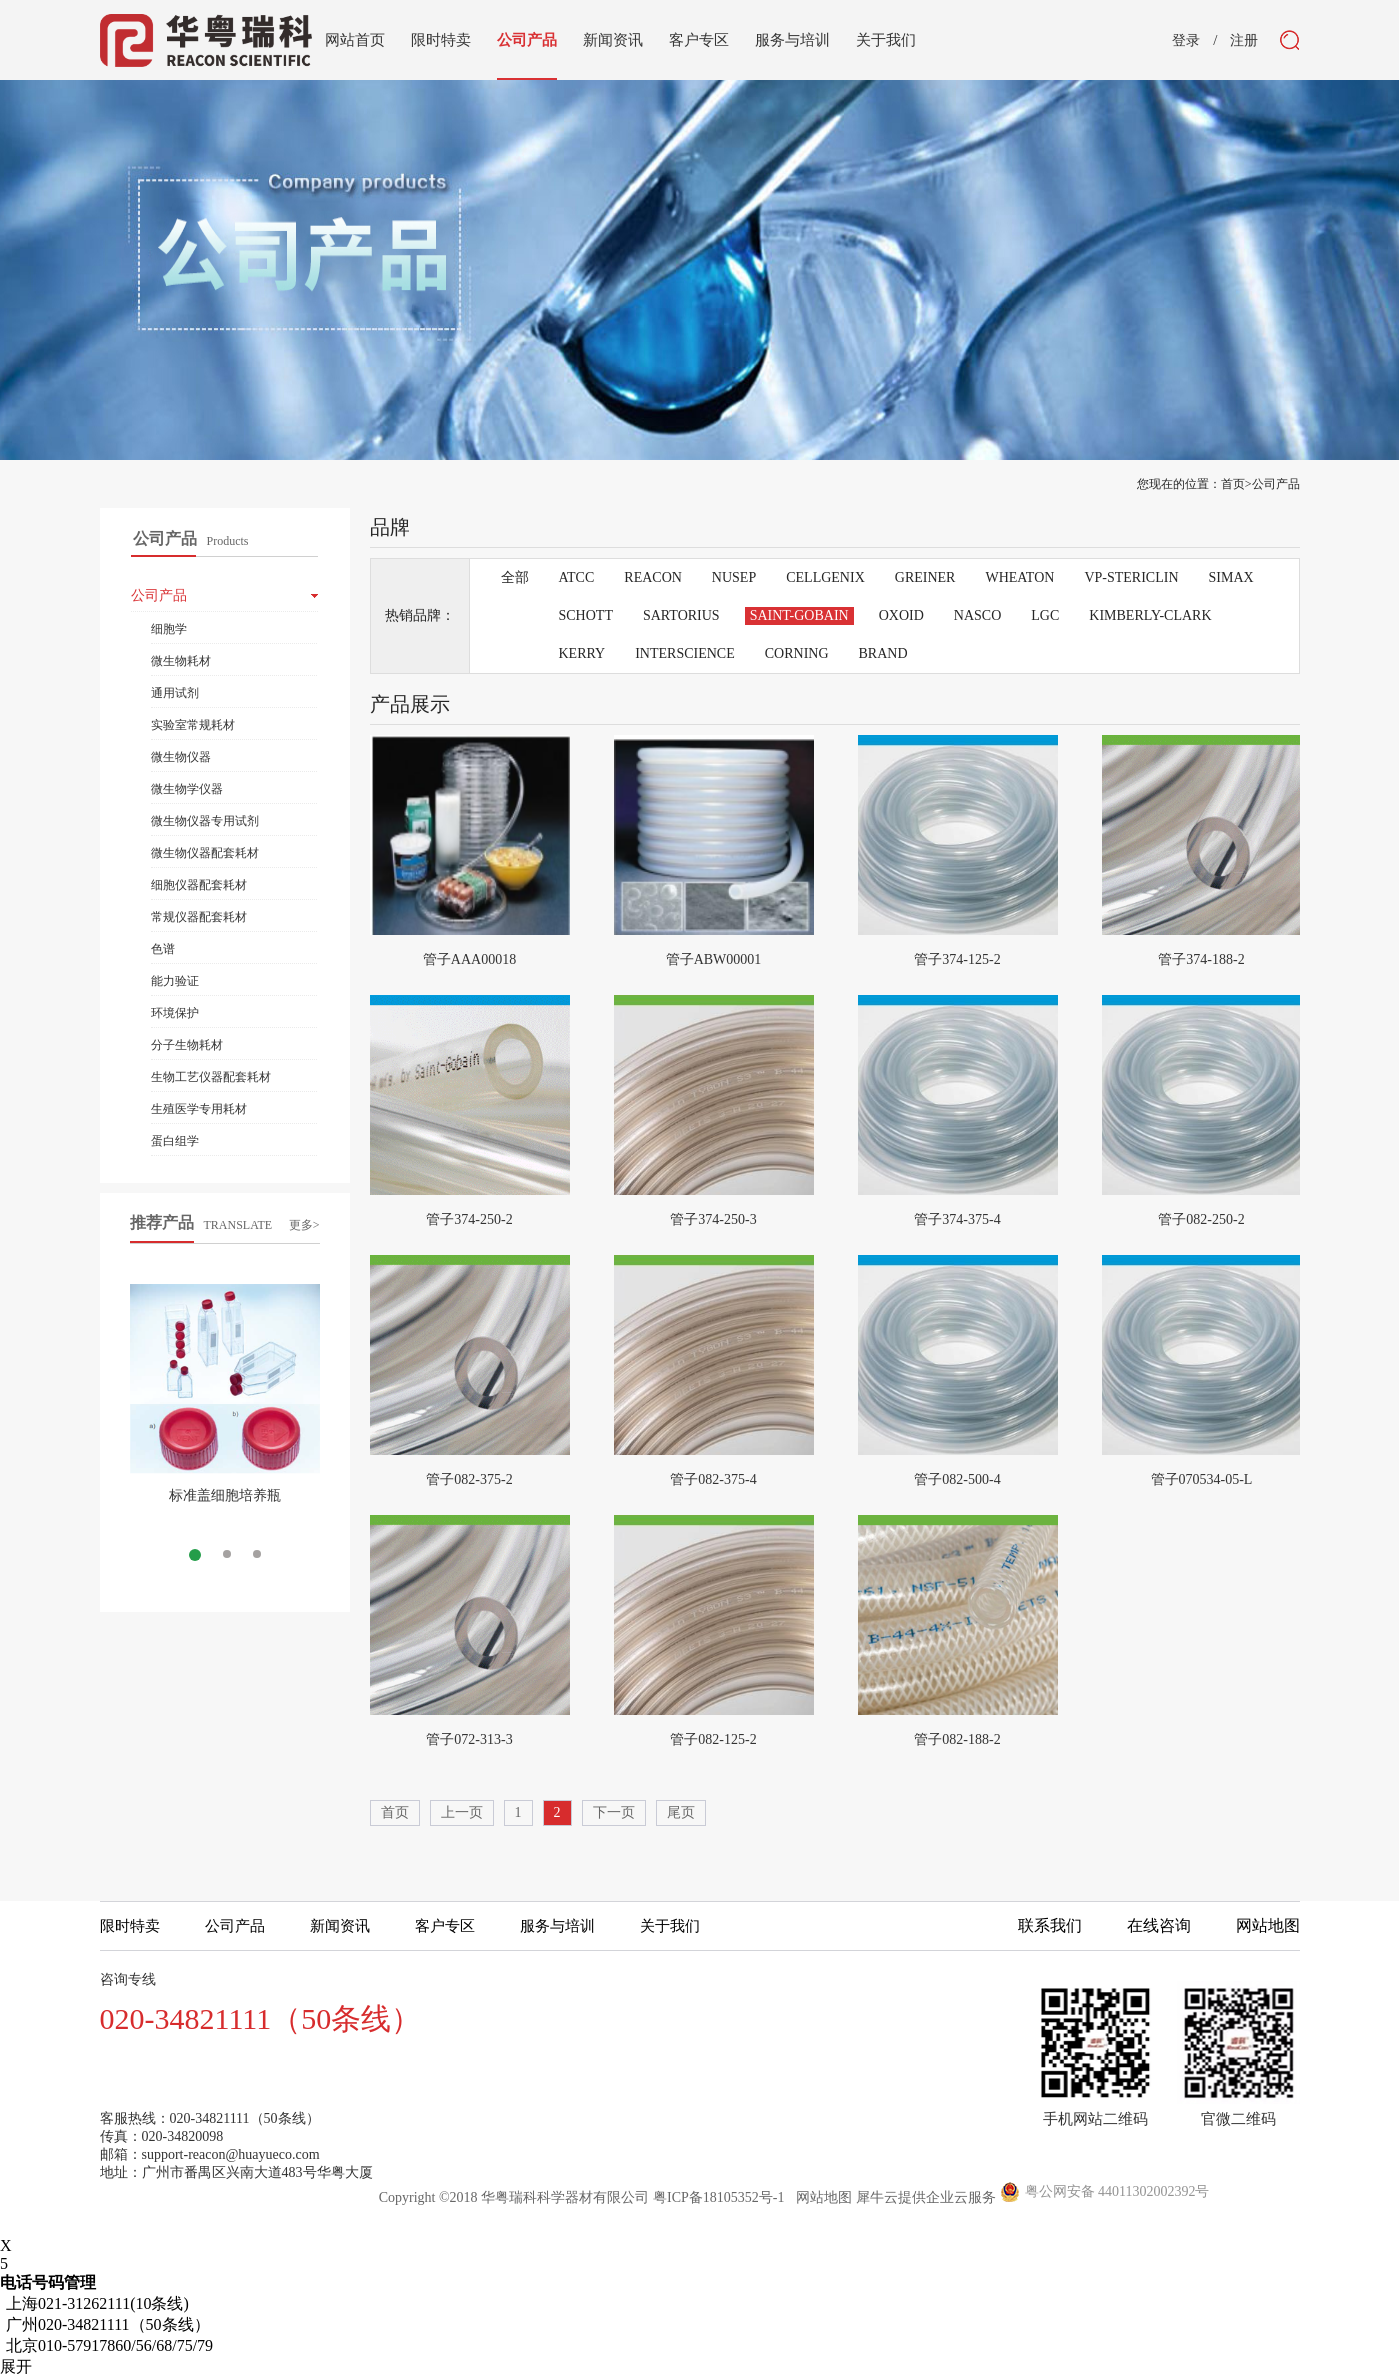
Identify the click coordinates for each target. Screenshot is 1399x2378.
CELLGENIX (825, 577)
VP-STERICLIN (1131, 577)
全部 (515, 577)
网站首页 (355, 40)
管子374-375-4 (957, 1219)
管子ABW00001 (714, 959)
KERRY (582, 653)
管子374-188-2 (1201, 959)
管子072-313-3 (469, 1739)
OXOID (901, 615)
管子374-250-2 (469, 1219)
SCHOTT (586, 615)
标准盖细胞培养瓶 (225, 1495)
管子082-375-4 (713, 1479)
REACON (653, 577)
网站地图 (820, 2197)
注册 (1244, 41)
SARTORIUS (681, 615)
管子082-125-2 (713, 1739)
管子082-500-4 (957, 1479)
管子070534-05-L (1202, 1479)
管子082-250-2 (1201, 1219)
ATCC (577, 577)
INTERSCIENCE (685, 653)
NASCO (977, 615)
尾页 (681, 1812)
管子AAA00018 (469, 959)
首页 (395, 1812)
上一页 (462, 1812)
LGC (1045, 615)
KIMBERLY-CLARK (1150, 615)
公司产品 (1276, 484)
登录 (1186, 41)
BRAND (883, 653)
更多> (304, 1225)
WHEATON (1019, 577)
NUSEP (734, 577)
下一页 (614, 1812)
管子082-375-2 (469, 1479)
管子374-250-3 (713, 1219)
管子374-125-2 (957, 959)
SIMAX (1231, 577)
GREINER (925, 577)
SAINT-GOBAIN (799, 615)
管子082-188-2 (957, 1739)
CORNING (797, 653)
